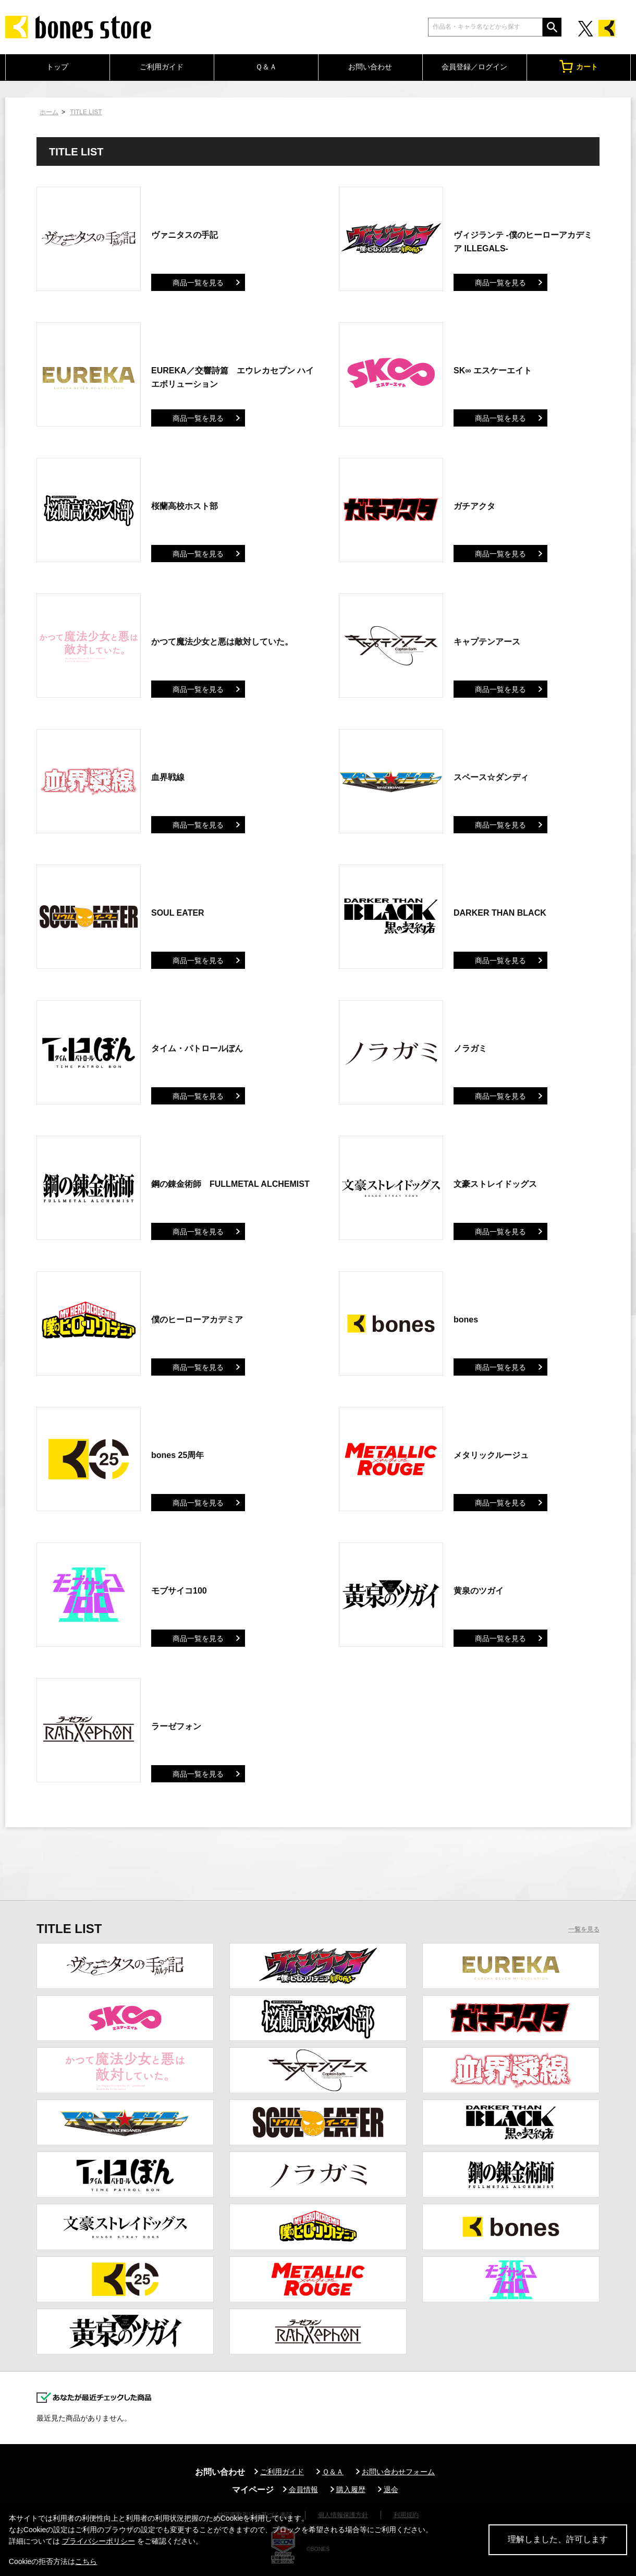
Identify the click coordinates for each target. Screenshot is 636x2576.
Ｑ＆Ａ (266, 67)
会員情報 (303, 2489)
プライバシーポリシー (98, 2541)
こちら (86, 2561)
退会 (391, 2489)
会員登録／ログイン (474, 67)
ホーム (49, 112)
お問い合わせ (370, 67)
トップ (57, 67)
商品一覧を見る (198, 282)
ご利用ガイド (162, 67)
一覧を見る (584, 1929)
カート (578, 66)
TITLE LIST (86, 112)
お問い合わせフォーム (398, 2472)
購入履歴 (350, 2489)
